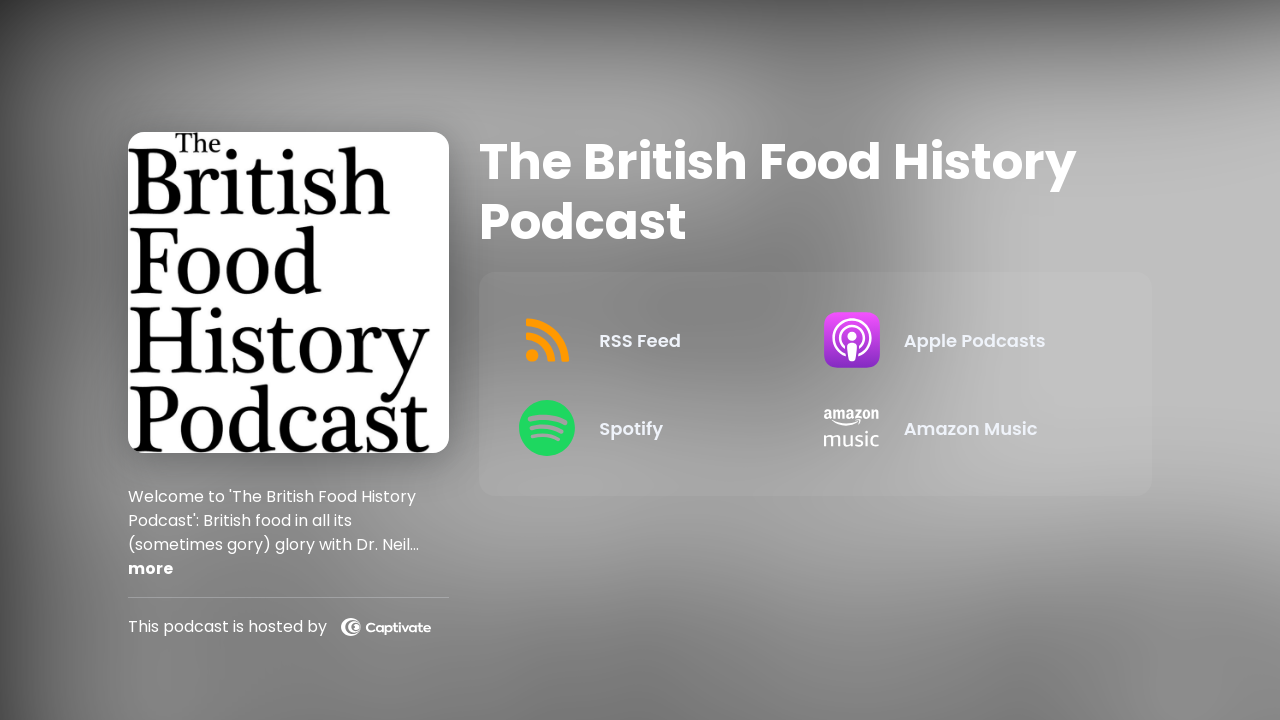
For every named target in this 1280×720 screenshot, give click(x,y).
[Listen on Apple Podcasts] (960, 340)
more (150, 568)
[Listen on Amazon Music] (960, 428)
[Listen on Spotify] (655, 428)
